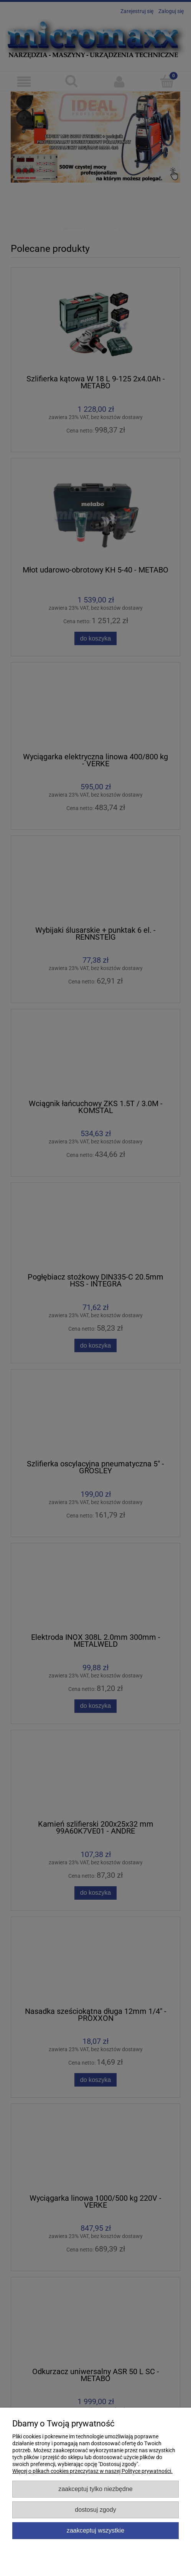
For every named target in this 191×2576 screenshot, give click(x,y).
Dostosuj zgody (95, 2509)
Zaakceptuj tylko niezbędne (95, 2488)
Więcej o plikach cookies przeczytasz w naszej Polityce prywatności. (92, 2471)
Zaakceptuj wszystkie (95, 2530)
